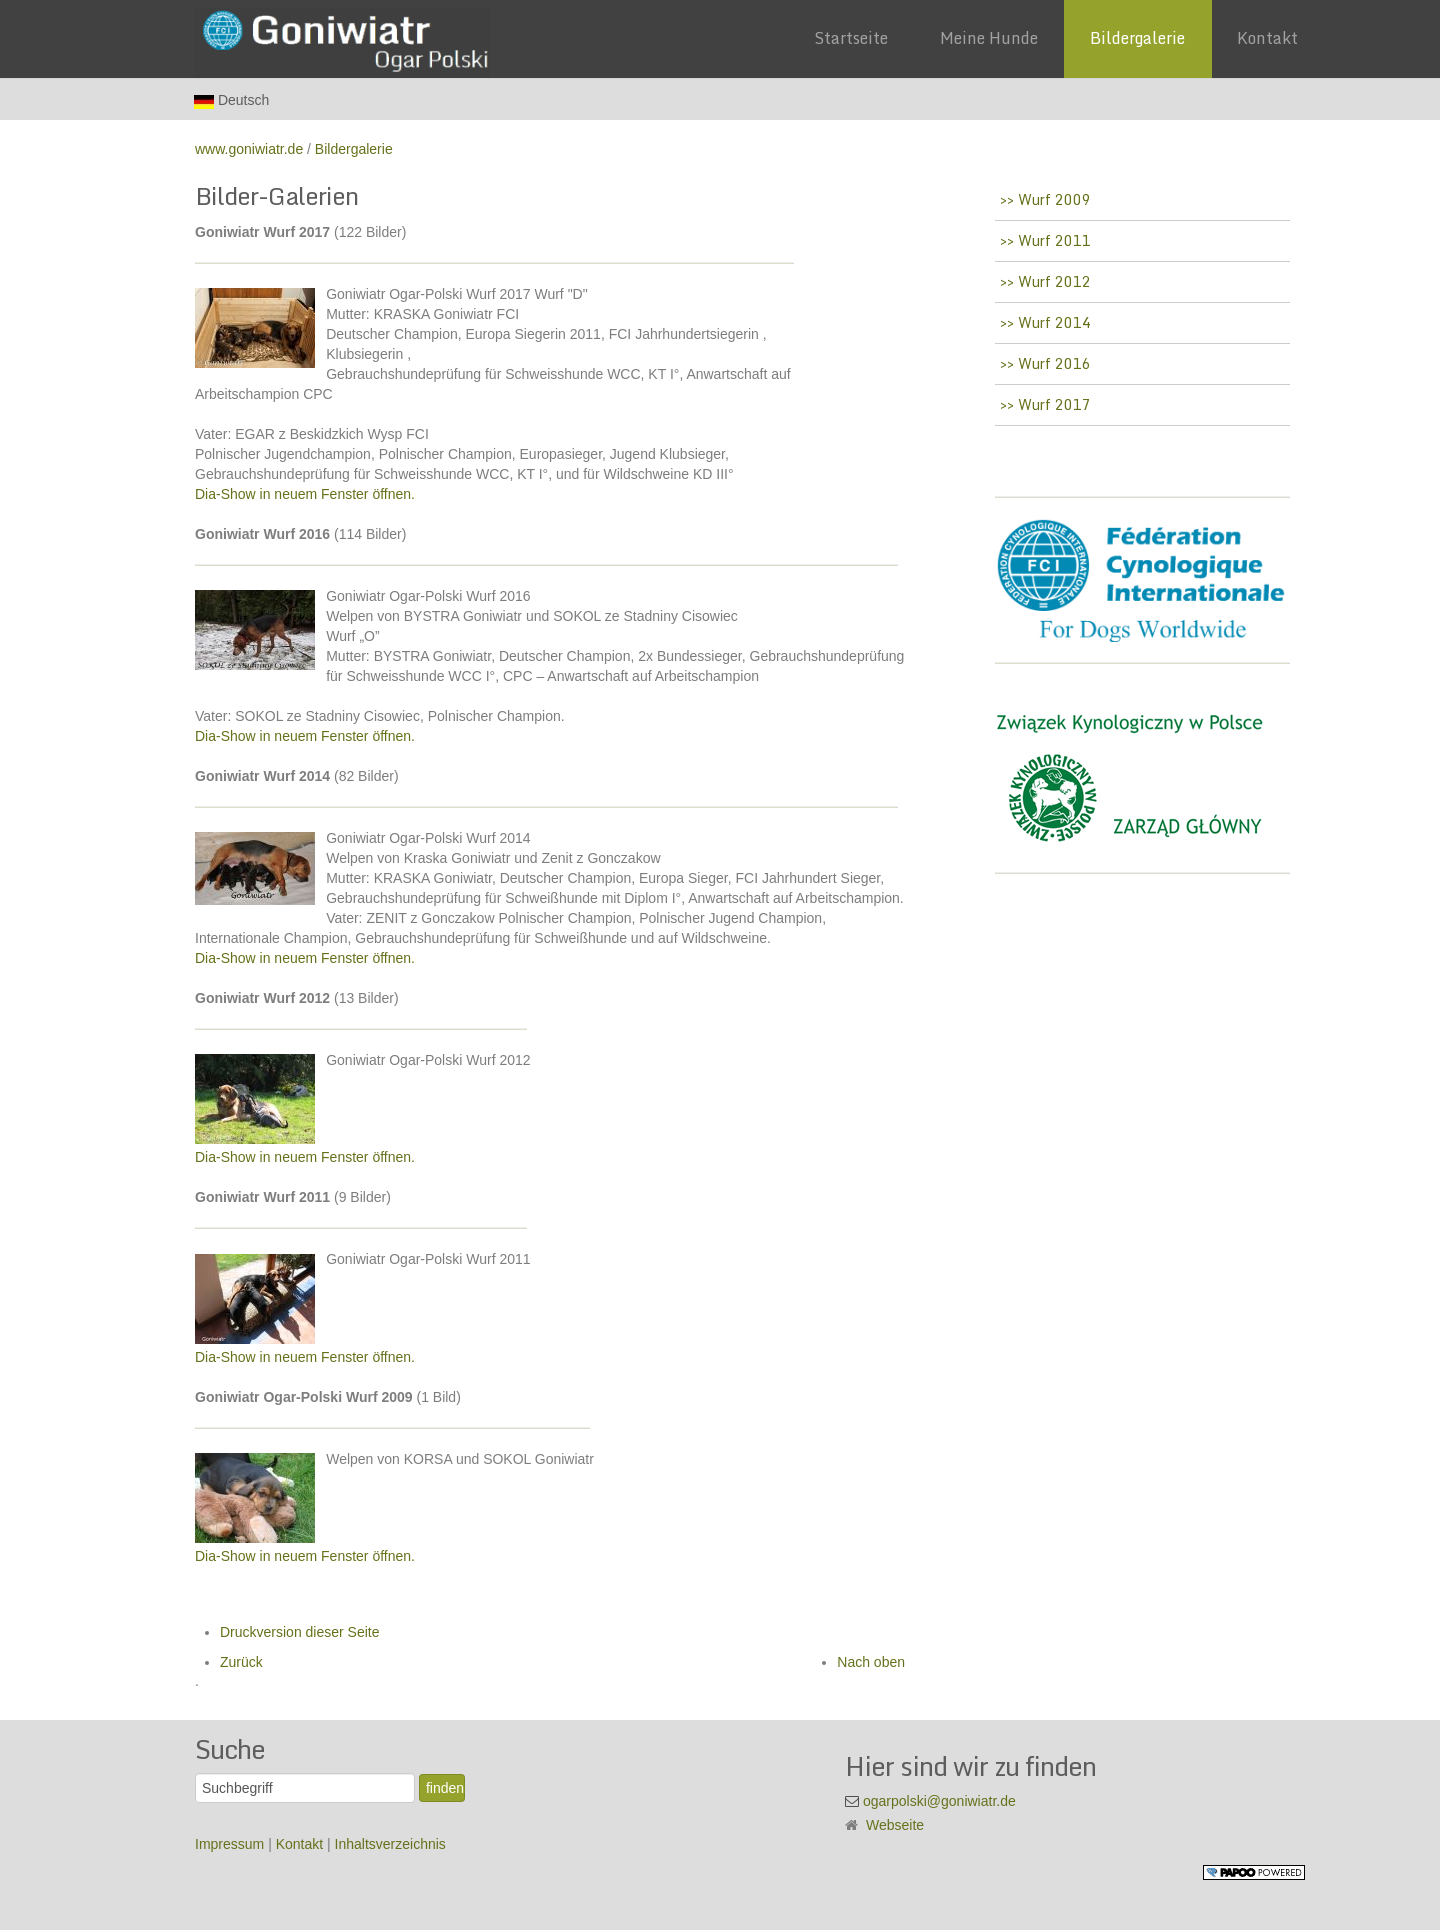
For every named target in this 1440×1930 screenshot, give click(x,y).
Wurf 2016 (1052, 363)
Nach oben (871, 1662)
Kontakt (301, 1844)
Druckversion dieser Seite (300, 1632)
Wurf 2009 (1052, 199)
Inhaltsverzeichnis (390, 1844)
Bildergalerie (354, 149)
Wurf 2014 (1052, 322)
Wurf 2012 (1052, 281)
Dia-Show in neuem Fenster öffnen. (305, 494)
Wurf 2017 (1052, 404)
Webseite (895, 1825)
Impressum (231, 1844)
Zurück (241, 1662)
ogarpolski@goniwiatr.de (939, 1801)
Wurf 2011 (1052, 240)
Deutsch (231, 100)
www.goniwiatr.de (249, 149)
